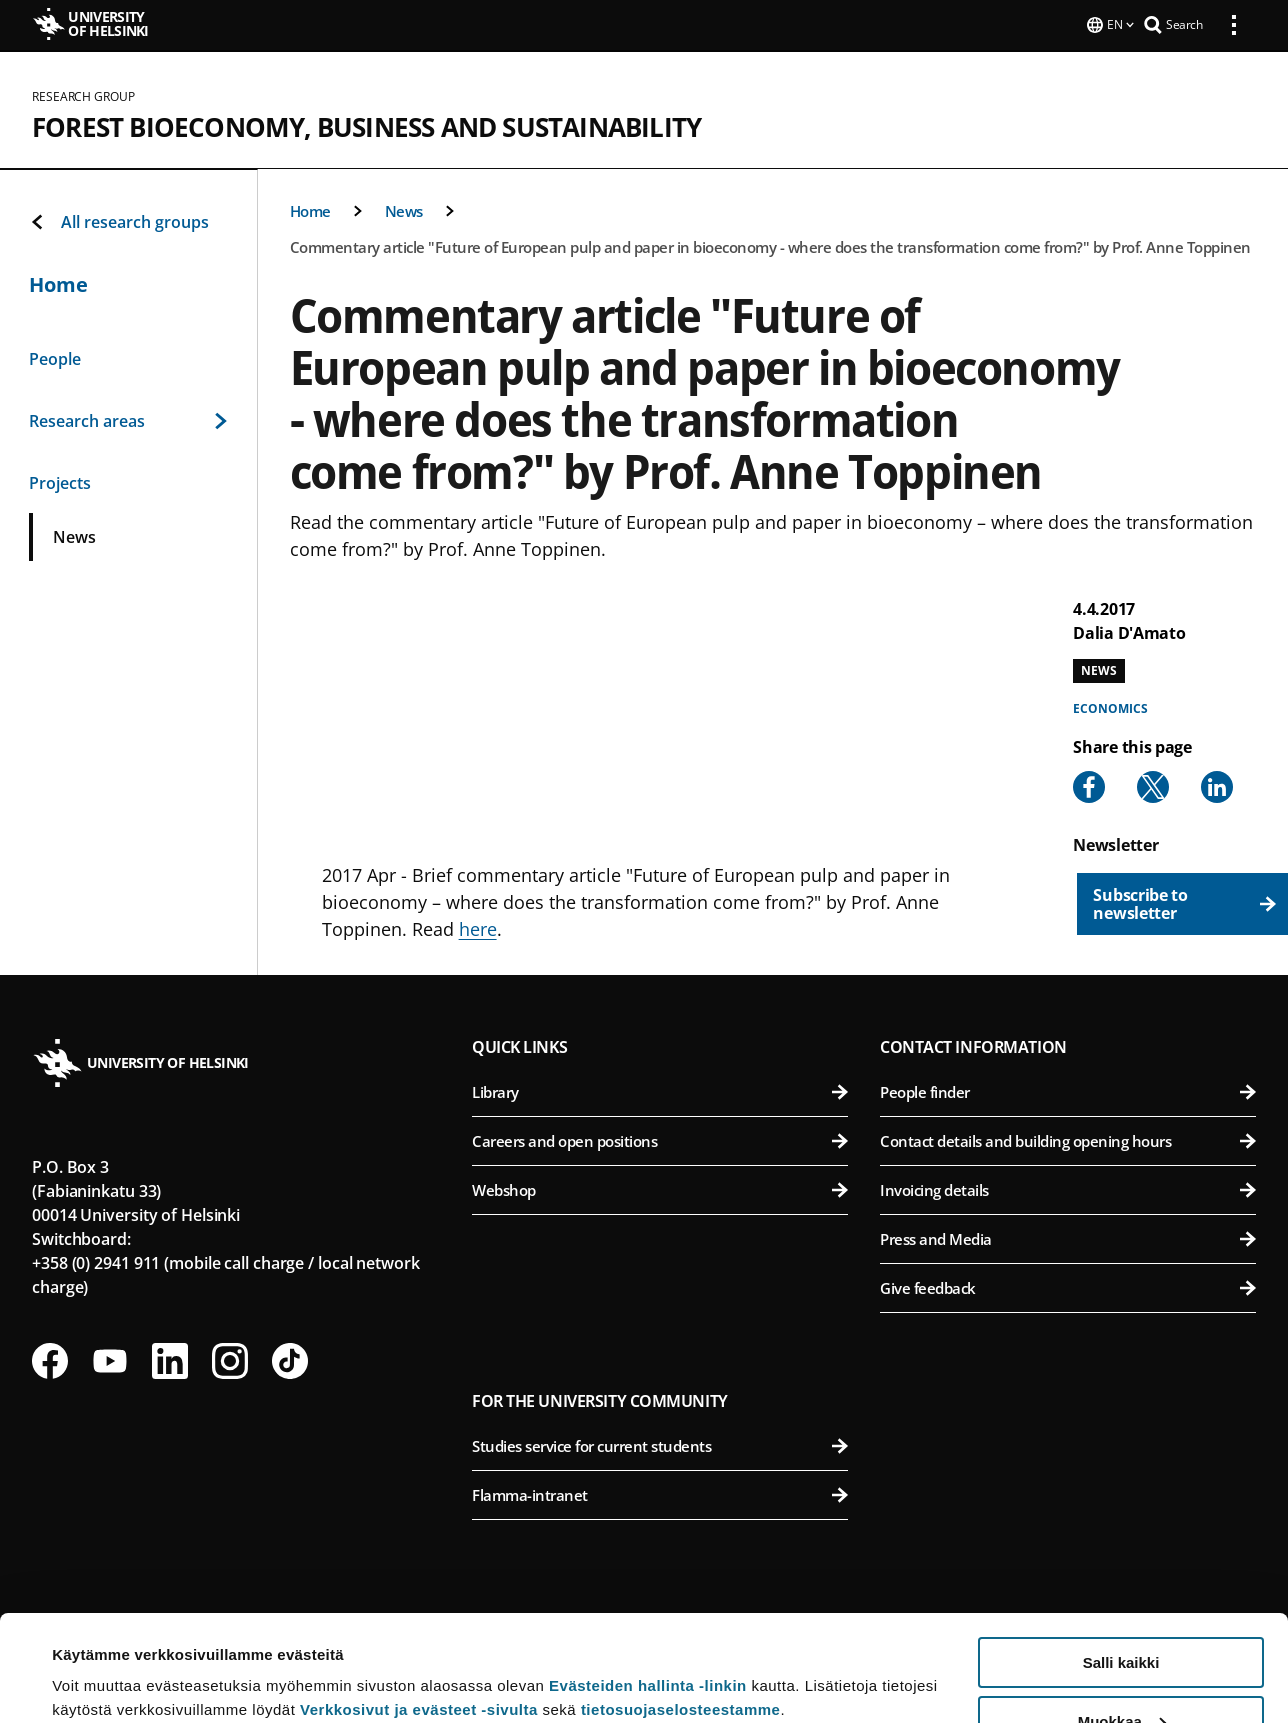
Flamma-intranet (660, 1493)
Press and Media (1068, 1237)
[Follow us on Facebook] (50, 1359)
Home (310, 209)
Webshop (660, 1188)
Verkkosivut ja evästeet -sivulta (419, 1603)
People (55, 357)
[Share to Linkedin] (1217, 785)
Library (660, 1090)
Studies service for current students (660, 1444)
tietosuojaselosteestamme (681, 1603)
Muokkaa (1122, 1615)
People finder (1068, 1090)
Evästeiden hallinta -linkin (648, 1579)
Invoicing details (1068, 1188)
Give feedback (1068, 1286)
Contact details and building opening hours (1068, 1139)
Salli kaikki (1121, 1556)
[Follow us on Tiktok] (290, 1359)
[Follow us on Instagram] (230, 1359)
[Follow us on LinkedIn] (170, 1359)
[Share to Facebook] (1089, 785)
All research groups (119, 220)
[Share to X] (1153, 785)
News (404, 209)
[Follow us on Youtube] (110, 1359)
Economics (1110, 706)
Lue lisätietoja (103, 1658)
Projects (60, 481)
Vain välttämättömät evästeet (1121, 1673)
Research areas (128, 419)
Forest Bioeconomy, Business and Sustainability (366, 125)
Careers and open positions (660, 1139)
